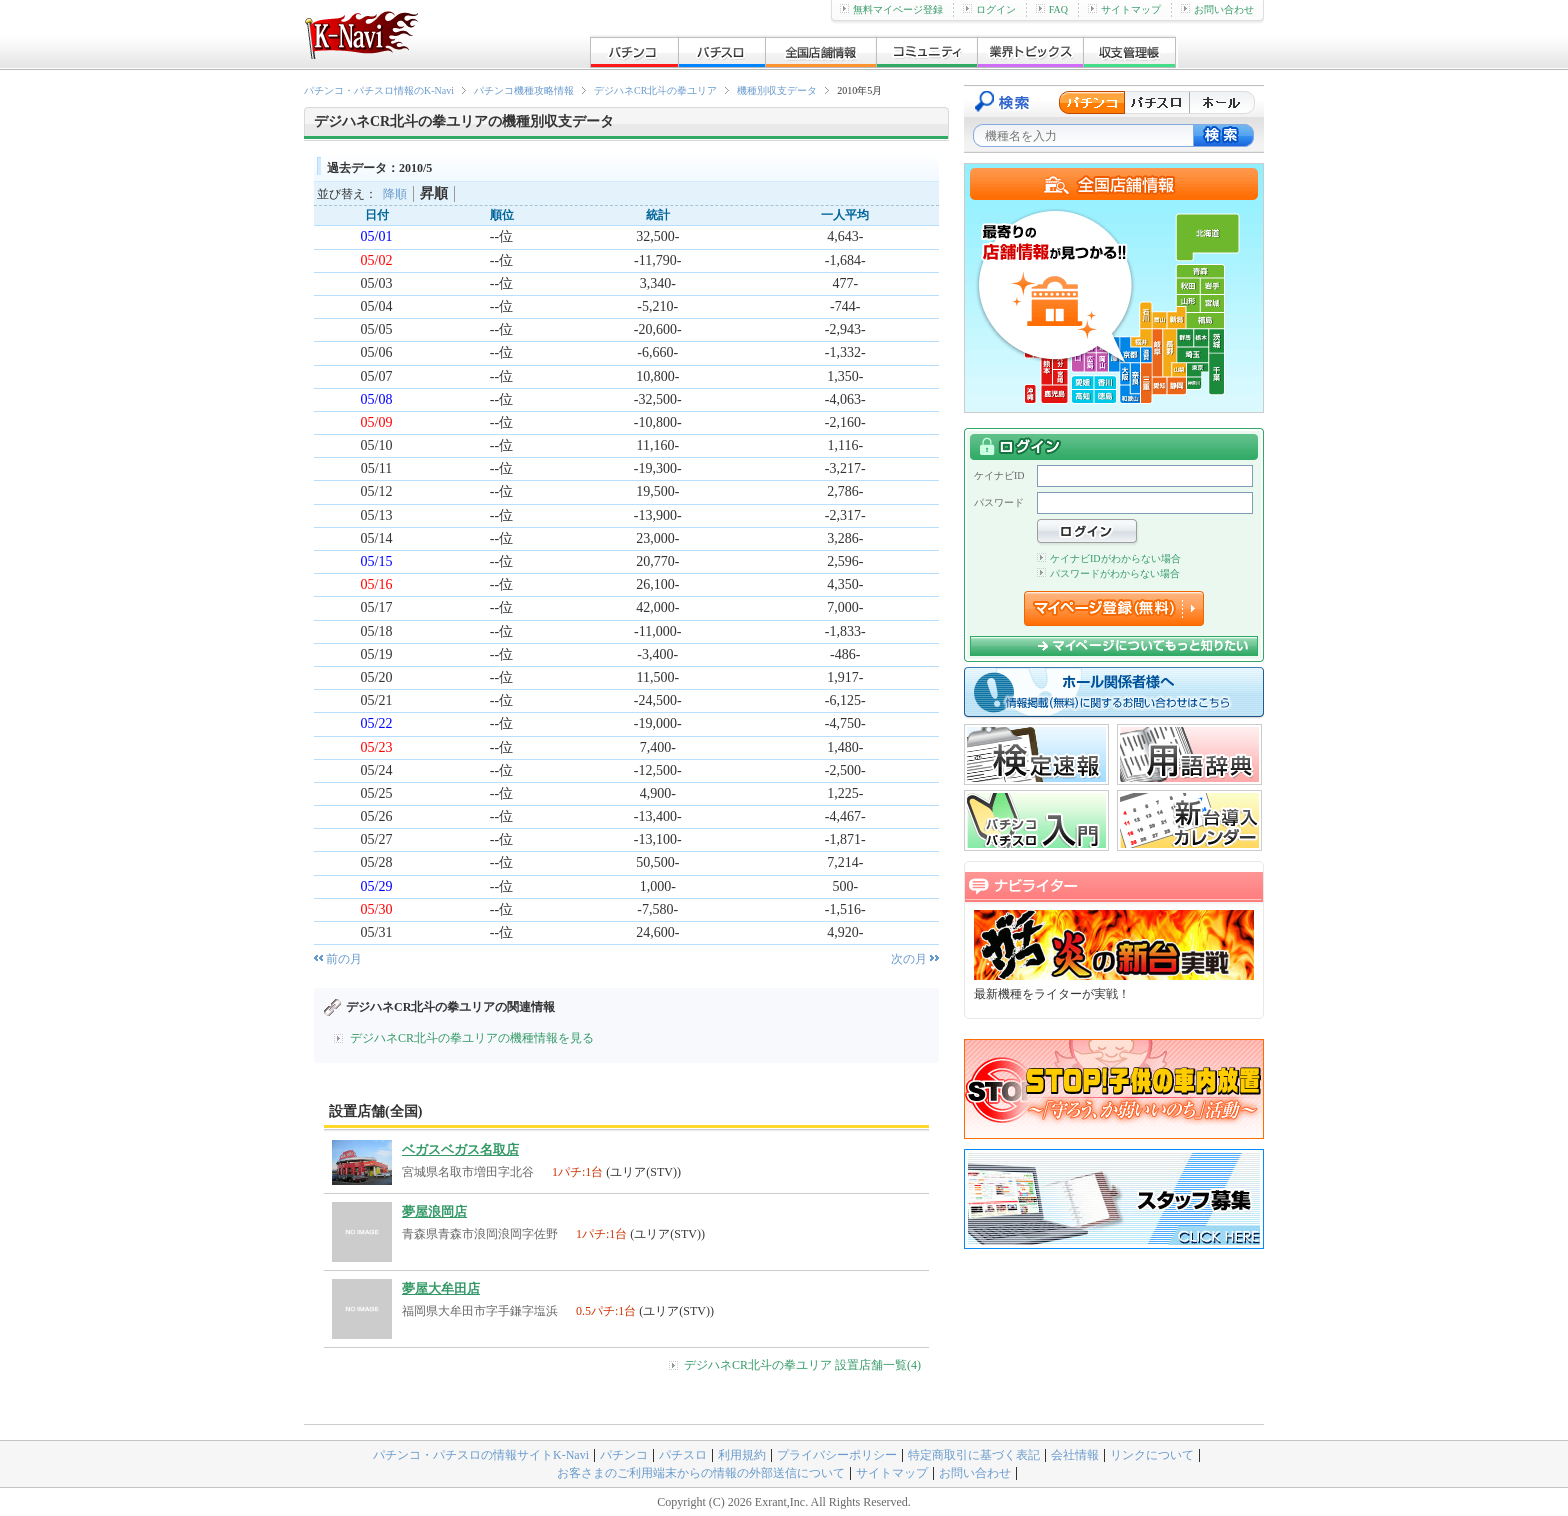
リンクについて (1152, 1455)
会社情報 (1075, 1455)
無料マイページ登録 (891, 9)
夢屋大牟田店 (441, 1288)
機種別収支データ (777, 90)
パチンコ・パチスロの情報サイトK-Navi (481, 1455)
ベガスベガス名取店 (460, 1149)
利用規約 (742, 1455)
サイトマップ (1124, 9)
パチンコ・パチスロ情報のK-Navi (379, 90)
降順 (395, 194)
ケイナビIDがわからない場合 (1109, 558)
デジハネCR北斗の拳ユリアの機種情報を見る (472, 1038)
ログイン (989, 9)
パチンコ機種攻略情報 (524, 90)
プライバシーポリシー (837, 1455)
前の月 (344, 959)
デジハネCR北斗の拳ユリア (655, 90)
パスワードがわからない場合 (1108, 573)
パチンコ (624, 1455)
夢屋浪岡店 (434, 1211)
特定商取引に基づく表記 (974, 1455)
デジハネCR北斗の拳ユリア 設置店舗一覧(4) (802, 1365)
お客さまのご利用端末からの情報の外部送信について (701, 1473)
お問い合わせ (1217, 9)
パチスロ (683, 1455)
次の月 (909, 959)
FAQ (1052, 9)
